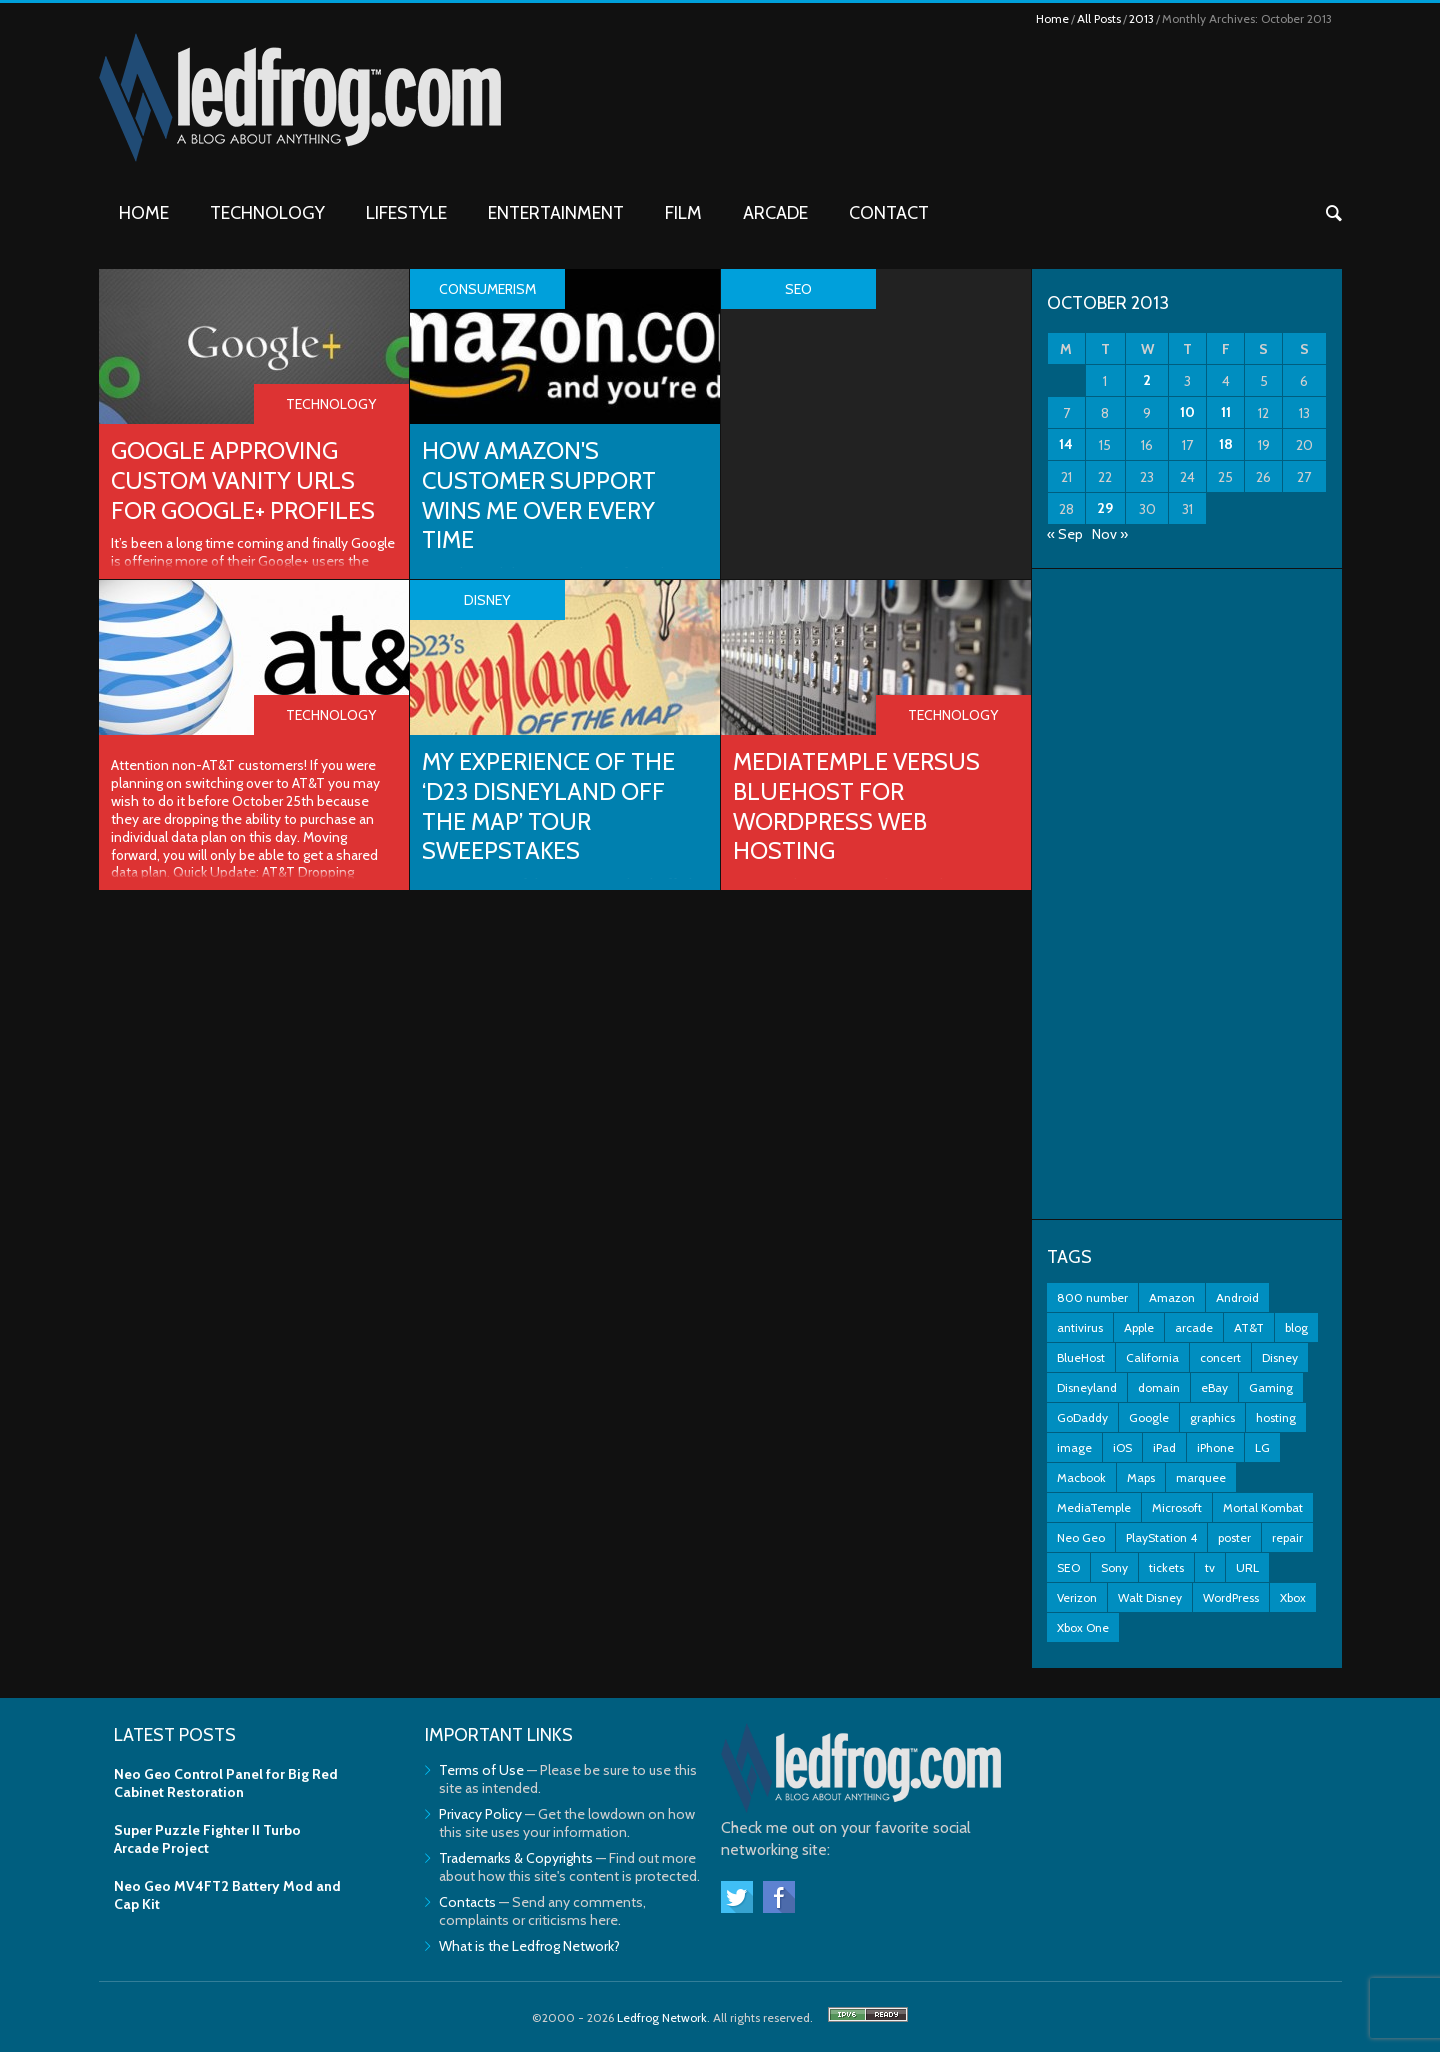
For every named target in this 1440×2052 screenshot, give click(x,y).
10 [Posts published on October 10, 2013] (1187, 412)
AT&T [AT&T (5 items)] (1249, 1327)
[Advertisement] (1187, 894)
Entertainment (556, 213)
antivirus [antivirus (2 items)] (1080, 1327)
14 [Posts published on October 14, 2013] (1066, 444)
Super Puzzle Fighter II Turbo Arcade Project (207, 1839)
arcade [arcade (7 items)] (1194, 1327)
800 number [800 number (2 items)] (1092, 1297)
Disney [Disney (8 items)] (1280, 1357)
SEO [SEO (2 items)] (1068, 1567)
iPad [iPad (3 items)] (1164, 1447)
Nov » (1110, 534)
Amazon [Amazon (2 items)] (1172, 1297)
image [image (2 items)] (1074, 1447)
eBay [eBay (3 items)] (1214, 1387)
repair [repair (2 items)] (1287, 1537)
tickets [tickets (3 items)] (1166, 1567)
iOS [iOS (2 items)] (1122, 1447)
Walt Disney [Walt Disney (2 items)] (1150, 1597)
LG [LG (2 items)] (1262, 1447)
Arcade (775, 213)
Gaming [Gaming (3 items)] (1271, 1387)
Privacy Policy (480, 1814)
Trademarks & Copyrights (516, 1858)
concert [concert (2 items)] (1220, 1357)
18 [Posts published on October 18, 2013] (1226, 444)
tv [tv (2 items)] (1210, 1567)
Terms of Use (481, 1770)
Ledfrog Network (662, 2017)
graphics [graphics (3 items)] (1212, 1417)
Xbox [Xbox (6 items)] (1293, 1597)
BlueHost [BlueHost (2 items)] (1081, 1357)
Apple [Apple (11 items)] (1139, 1327)
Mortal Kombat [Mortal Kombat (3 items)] (1263, 1507)
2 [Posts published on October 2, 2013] (1147, 380)
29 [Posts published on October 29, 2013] (1105, 508)
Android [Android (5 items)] (1237, 1297)
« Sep (1065, 534)
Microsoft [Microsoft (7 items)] (1177, 1507)
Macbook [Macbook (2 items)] (1081, 1477)
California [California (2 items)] (1152, 1357)
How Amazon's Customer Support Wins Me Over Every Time (543, 495)
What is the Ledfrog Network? (529, 1946)
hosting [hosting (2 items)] (1276, 1417)
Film (683, 213)
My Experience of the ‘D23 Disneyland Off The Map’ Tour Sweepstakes (552, 806)
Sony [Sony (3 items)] (1114, 1567)
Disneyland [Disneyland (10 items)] (1087, 1387)
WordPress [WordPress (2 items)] (1231, 1597)
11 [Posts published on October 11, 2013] (1226, 412)
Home (1052, 18)
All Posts (1099, 18)
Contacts (467, 1902)
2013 (1141, 18)
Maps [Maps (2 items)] (1141, 1477)
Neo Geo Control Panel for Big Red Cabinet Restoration (226, 1783)
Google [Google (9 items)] (1149, 1417)
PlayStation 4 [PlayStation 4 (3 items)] (1161, 1537)
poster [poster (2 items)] (1234, 1537)
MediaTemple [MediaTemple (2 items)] (1094, 1507)
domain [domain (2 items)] (1159, 1387)
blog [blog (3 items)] (1296, 1327)
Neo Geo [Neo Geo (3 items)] (1081, 1537)
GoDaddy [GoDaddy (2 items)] (1082, 1417)
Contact (889, 213)
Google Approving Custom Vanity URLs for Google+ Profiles (245, 480)
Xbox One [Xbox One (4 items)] (1083, 1627)
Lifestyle (406, 213)
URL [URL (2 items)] (1247, 1567)
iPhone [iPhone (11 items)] (1215, 1447)
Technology (267, 213)
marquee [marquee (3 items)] (1201, 1477)
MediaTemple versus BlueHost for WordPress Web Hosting (859, 806)
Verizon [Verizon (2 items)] (1077, 1597)
